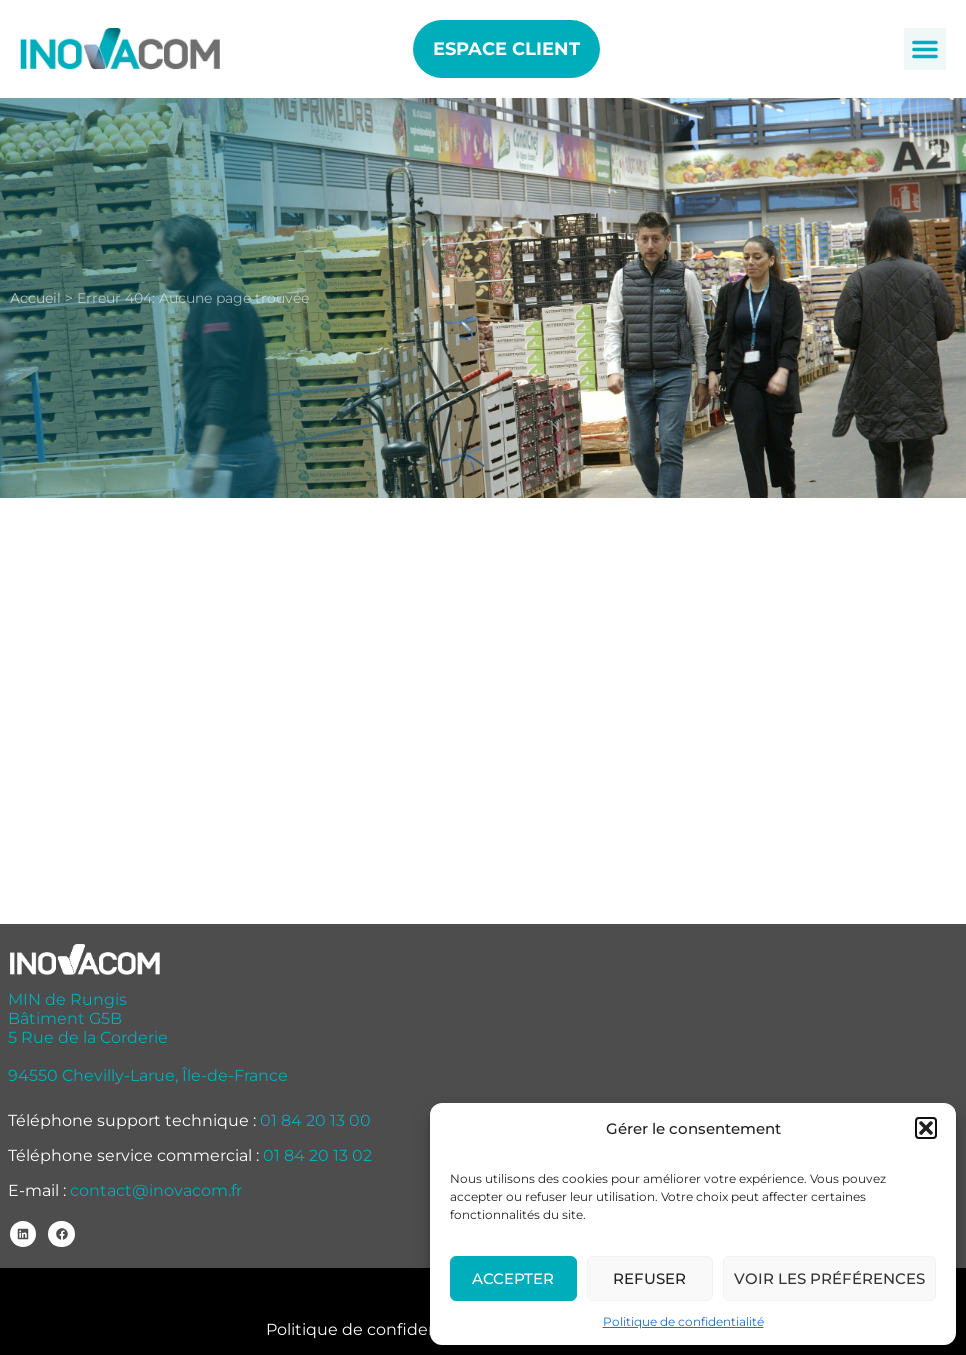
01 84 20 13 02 (317, 1155)
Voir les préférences (829, 1278)
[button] (926, 1128)
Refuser (649, 1278)
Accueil (35, 298)
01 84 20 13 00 (315, 1120)
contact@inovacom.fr (156, 1190)
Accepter (513, 1278)
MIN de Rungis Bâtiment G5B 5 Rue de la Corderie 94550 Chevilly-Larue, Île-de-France (148, 1037)
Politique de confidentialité (683, 1321)
